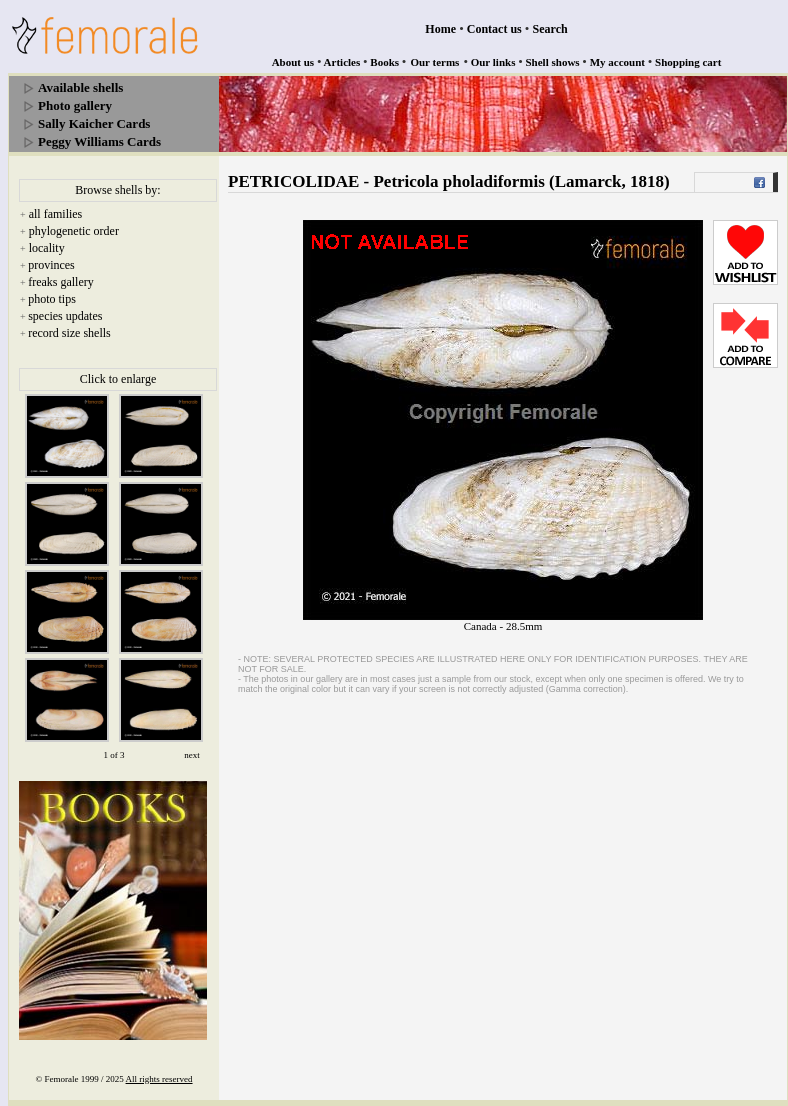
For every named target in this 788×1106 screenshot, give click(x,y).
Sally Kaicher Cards (94, 123)
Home (440, 29)
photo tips (52, 299)
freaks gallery (61, 282)
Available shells (80, 87)
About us (293, 62)
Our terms (434, 62)
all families (56, 214)
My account (617, 62)
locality (47, 248)
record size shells (69, 333)
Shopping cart (688, 62)
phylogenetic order (74, 231)
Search (550, 29)
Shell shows (553, 62)
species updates (65, 316)
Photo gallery (75, 105)
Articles (342, 62)
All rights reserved (159, 1079)
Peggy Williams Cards (99, 141)
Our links (493, 62)
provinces (51, 265)
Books (384, 62)
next (192, 755)
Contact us (494, 29)
